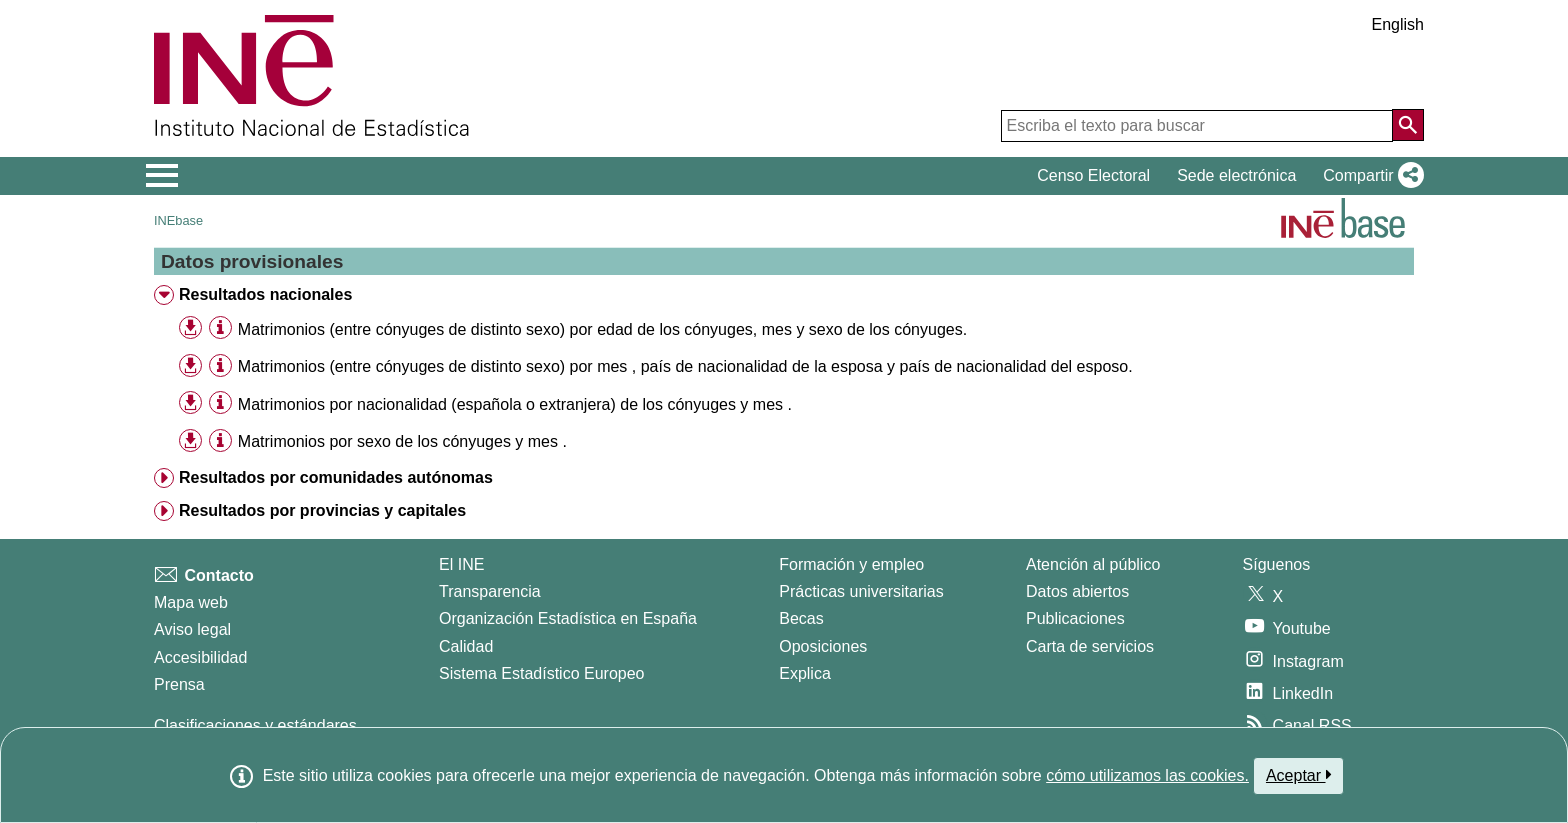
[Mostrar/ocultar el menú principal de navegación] (162, 176)
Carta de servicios (1090, 646)
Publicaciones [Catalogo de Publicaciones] (1075, 618)
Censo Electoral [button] (1093, 175)
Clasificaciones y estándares (255, 725)
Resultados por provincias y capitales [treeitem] (322, 510)
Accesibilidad (200, 657)
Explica (805, 673)
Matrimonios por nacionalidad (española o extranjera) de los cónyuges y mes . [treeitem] (515, 404)
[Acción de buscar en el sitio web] (1408, 125)
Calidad (466, 646)
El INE (461, 564)
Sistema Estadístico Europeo (541, 673)
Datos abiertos (1077, 591)
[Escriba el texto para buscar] (1197, 126)
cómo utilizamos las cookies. (1147, 775)
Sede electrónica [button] (1236, 175)
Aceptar (1298, 775)
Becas (801, 618)
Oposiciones (823, 646)
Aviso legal (192, 629)
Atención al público (1093, 564)
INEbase (178, 220)
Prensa (179, 684)
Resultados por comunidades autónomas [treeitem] (336, 477)
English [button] (1398, 24)
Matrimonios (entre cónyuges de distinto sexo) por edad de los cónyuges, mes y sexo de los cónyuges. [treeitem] (602, 329)
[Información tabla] (220, 328)
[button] (1369, 176)
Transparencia (490, 591)
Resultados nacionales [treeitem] (265, 294)
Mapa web (191, 602)
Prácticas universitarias (861, 591)
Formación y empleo (851, 564)
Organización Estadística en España (568, 618)
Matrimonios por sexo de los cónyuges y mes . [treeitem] (402, 441)
